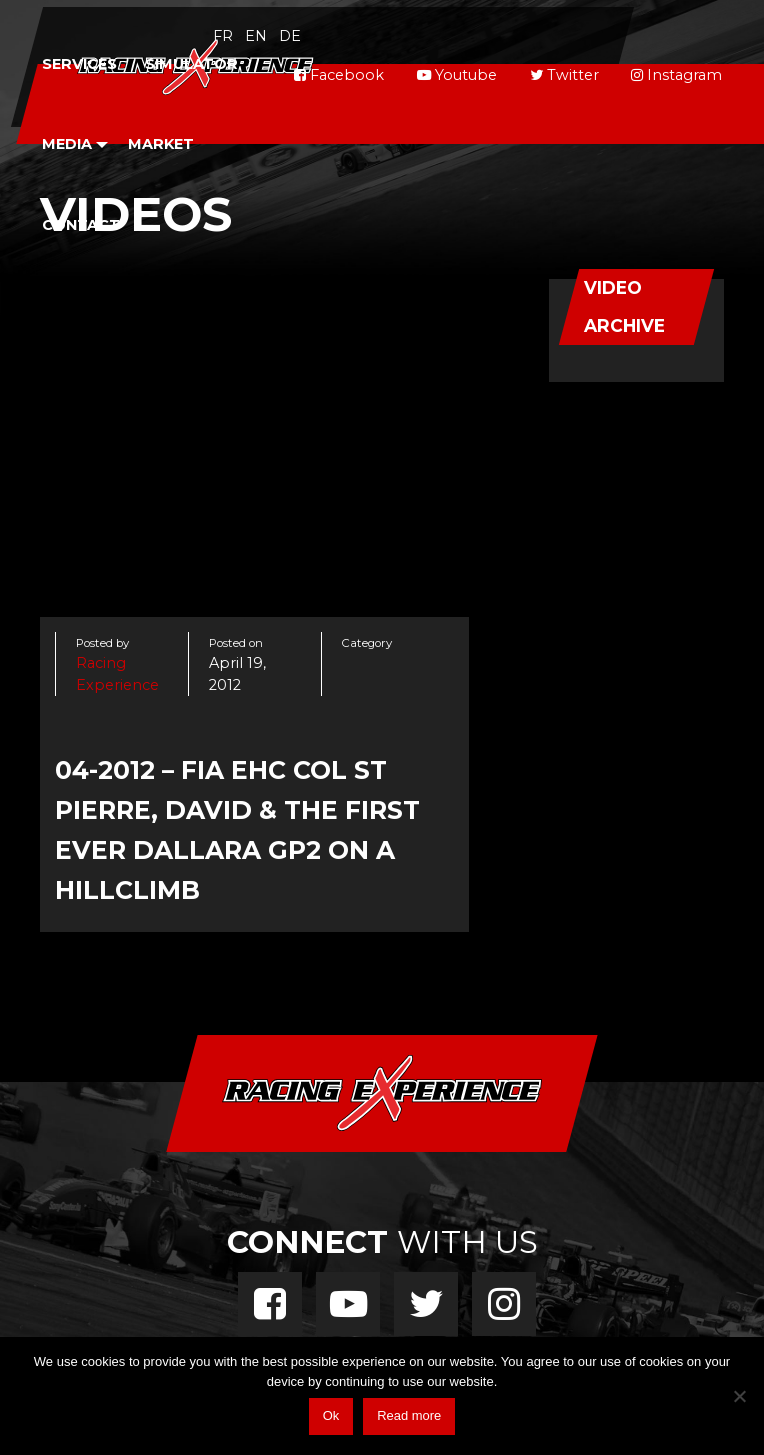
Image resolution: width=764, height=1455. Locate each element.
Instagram (676, 75)
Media (67, 144)
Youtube (457, 75)
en (256, 36)
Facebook (339, 75)
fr (223, 36)
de (290, 36)
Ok (331, 1415)
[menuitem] (79, 64)
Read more (409, 1415)
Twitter (564, 75)
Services (79, 64)
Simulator (191, 64)
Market (161, 144)
